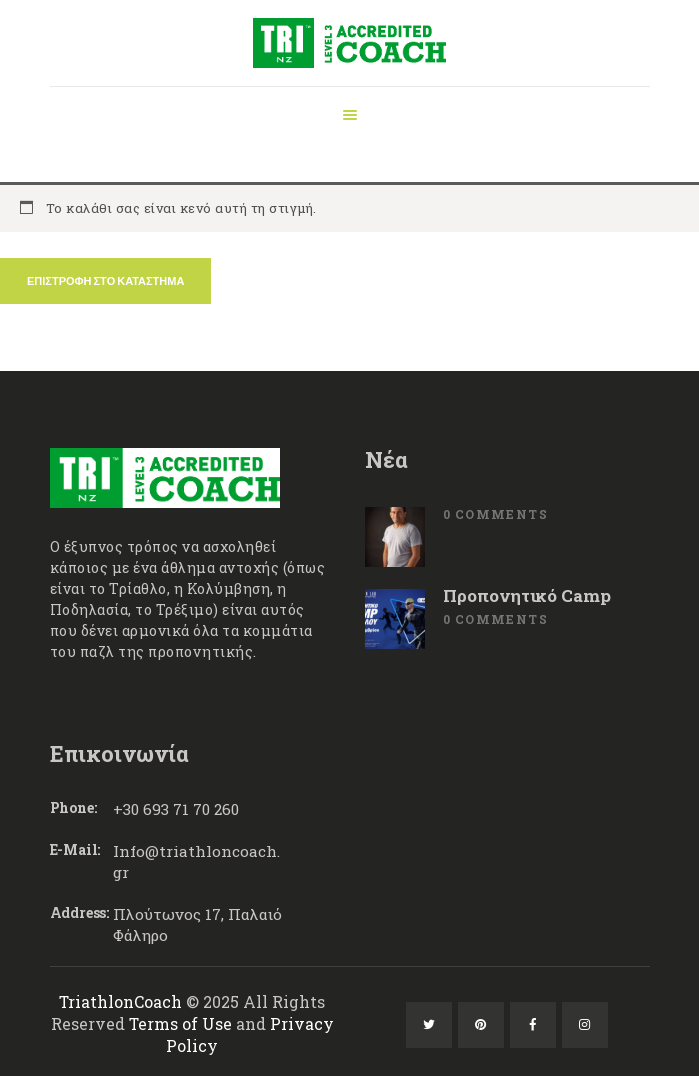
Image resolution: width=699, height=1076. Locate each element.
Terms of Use (180, 1023)
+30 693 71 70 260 (176, 809)
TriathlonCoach (120, 1001)
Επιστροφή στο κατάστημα (105, 281)
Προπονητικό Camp (526, 596)
